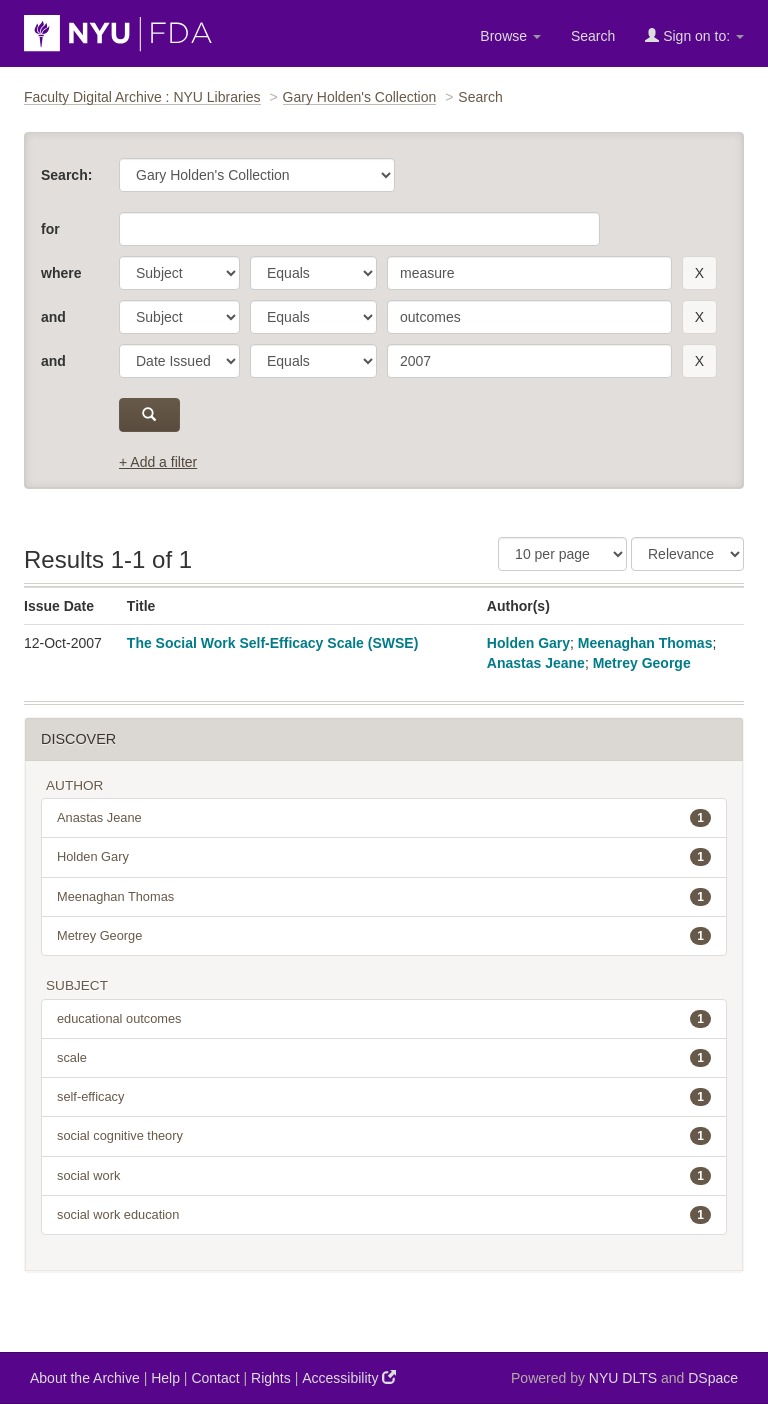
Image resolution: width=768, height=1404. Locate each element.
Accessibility (349, 1377)
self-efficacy (384, 1097)
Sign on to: (694, 35)
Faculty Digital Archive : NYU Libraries (142, 97)
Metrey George (642, 663)
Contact (215, 1378)
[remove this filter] (699, 273)
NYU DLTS (623, 1378)
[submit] (149, 415)
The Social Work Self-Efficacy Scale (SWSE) (273, 643)
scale (384, 1058)
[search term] (529, 273)
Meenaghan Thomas (645, 643)
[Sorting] (687, 554)
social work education (384, 1215)
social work (384, 1176)
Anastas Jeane (536, 663)
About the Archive (85, 1378)
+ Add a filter (158, 462)
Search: (66, 175)
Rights (271, 1378)
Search (593, 36)
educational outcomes (384, 1019)
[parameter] (179, 273)
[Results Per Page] (562, 554)
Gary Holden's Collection (360, 97)
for (50, 229)
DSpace (713, 1378)
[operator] (313, 273)
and (53, 317)
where (61, 273)
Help (165, 1378)
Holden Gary (528, 643)
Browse (510, 36)
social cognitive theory (384, 1136)
